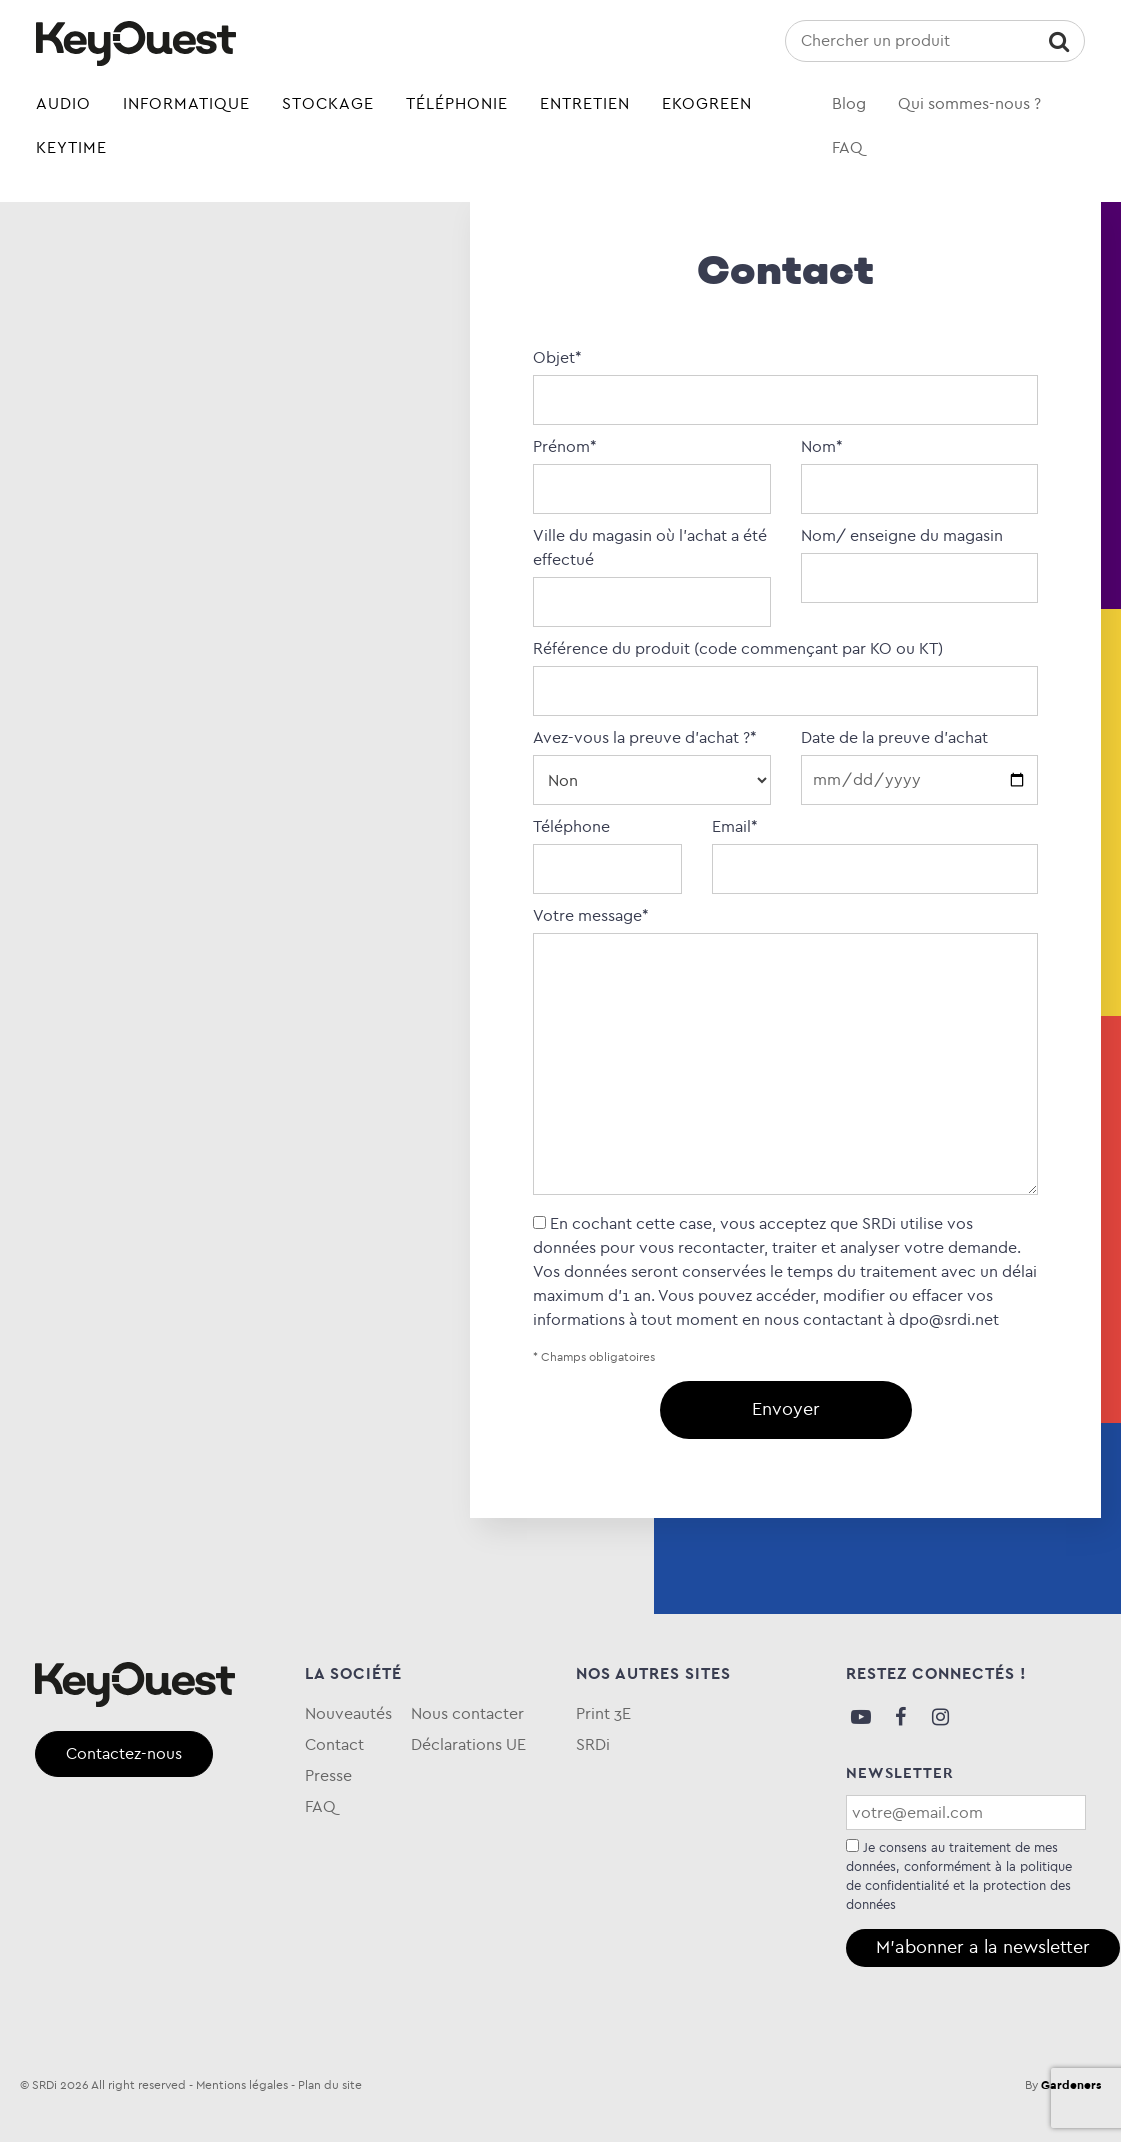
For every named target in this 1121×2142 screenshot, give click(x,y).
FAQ (847, 147)
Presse (328, 1775)
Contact (334, 1744)
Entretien (585, 103)
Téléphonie (457, 103)
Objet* (785, 379)
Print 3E (603, 1713)
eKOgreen (707, 103)
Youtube (861, 1717)
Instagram (941, 1717)
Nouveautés (348, 1713)
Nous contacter (467, 1713)
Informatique (186, 103)
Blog (849, 103)
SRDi (593, 1744)
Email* (875, 848)
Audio (63, 103)
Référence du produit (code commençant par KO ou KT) (785, 670)
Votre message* (785, 1052)
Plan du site (330, 2085)
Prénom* (651, 468)
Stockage (328, 103)
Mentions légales (242, 2085)
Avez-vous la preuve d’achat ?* (651, 759)
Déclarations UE (468, 1744)
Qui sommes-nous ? (969, 103)
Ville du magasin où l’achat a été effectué (651, 569)
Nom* (919, 468)
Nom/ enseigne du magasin (919, 557)
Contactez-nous (124, 1753)
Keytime (71, 147)
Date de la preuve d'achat (919, 758)
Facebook (901, 1717)
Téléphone (607, 848)
